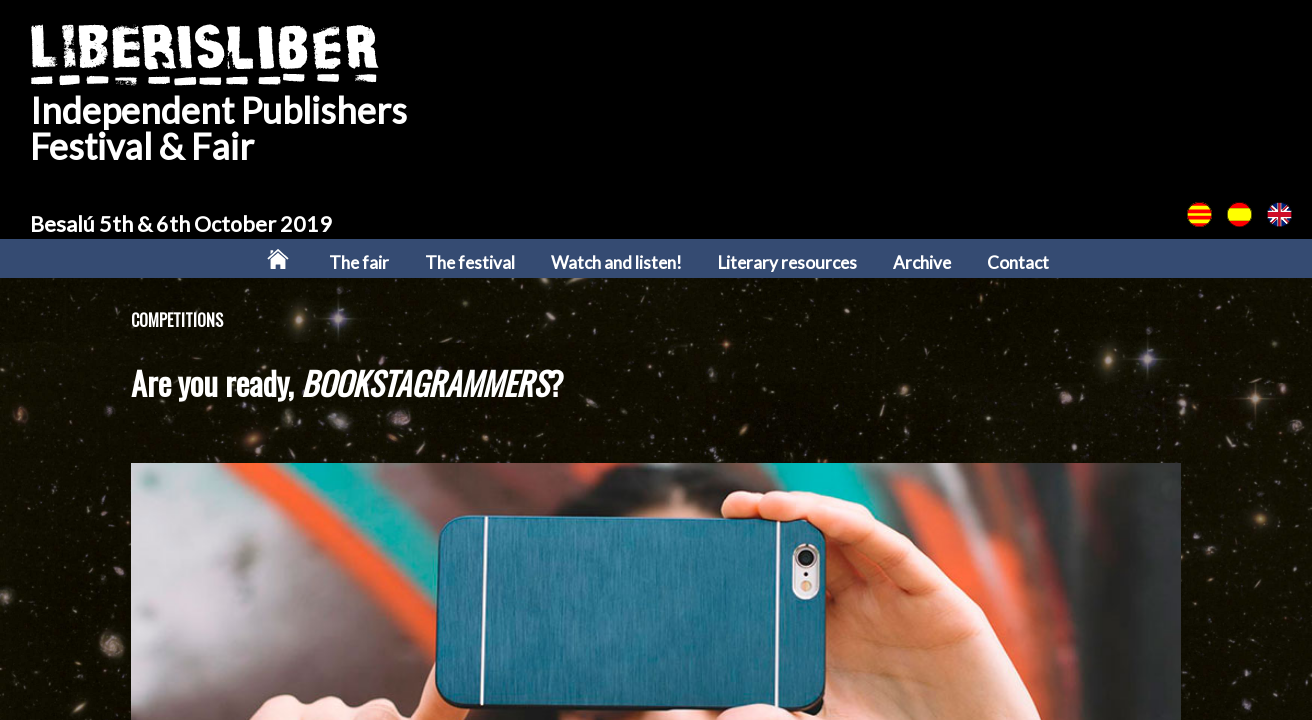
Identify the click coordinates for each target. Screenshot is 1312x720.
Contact (1018, 262)
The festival (470, 262)
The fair (359, 262)
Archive (922, 262)
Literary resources (787, 262)
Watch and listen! (616, 262)
